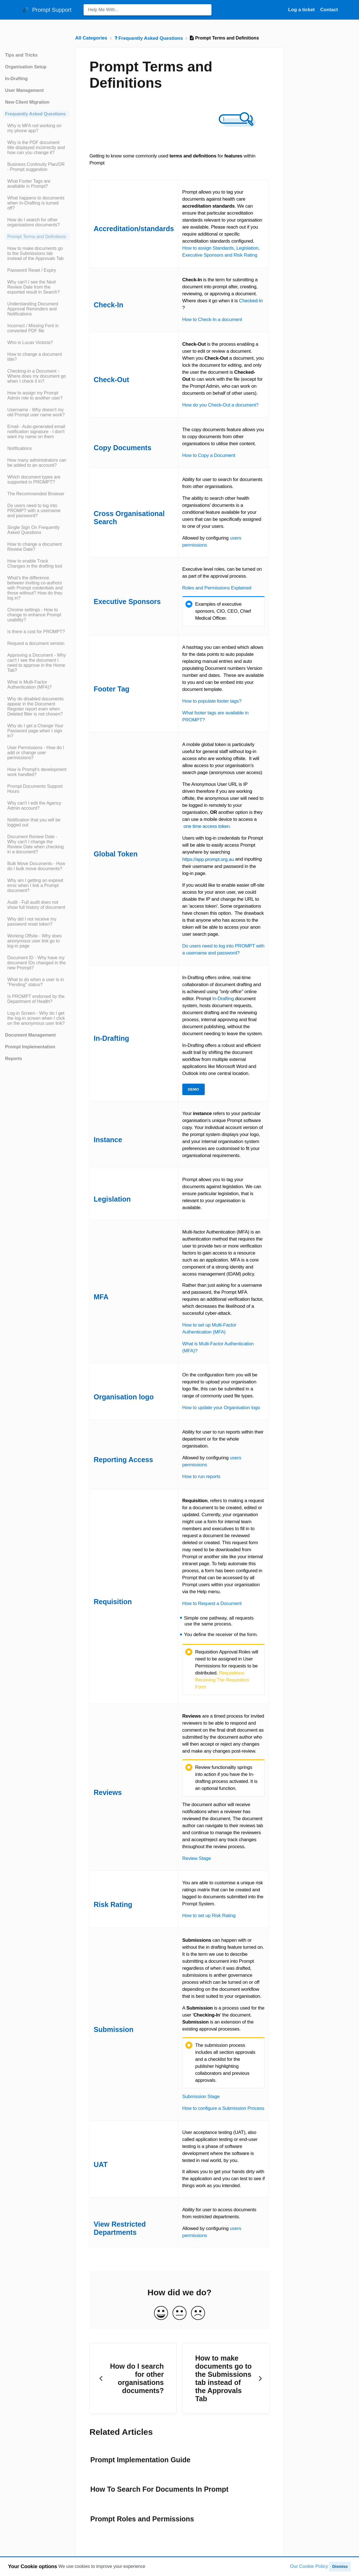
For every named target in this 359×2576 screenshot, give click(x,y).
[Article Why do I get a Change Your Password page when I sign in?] (36, 731)
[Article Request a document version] (36, 643)
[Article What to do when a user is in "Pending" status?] (36, 982)
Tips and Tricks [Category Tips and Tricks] (21, 55)
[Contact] (329, 9)
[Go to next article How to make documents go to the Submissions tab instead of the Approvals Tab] (226, 2378)
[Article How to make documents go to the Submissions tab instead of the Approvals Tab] (36, 253)
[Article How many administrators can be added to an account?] (36, 463)
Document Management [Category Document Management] (30, 1035)
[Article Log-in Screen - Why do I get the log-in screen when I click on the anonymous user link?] (36, 1018)
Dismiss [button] (340, 2566)
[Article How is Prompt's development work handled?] (36, 772)
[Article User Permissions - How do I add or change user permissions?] (36, 752)
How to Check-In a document (212, 319)
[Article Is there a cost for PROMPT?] (36, 631)
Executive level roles (203, 569)
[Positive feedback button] (161, 2313)
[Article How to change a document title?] (36, 357)
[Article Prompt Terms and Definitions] (36, 236)
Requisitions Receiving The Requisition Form (222, 1680)
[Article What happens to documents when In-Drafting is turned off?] (36, 203)
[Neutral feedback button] (179, 2313)
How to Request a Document (212, 1603)
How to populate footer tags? (211, 701)
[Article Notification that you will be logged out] (36, 822)
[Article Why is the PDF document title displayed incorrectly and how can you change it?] (36, 147)
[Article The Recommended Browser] (36, 494)
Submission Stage (201, 2096)
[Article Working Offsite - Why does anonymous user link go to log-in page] (36, 941)
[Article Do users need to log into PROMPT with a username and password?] (36, 510)
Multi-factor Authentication (209, 1232)
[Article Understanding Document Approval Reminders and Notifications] (36, 309)
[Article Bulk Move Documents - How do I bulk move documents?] (36, 866)
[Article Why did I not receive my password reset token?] (36, 922)
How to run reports (201, 1476)
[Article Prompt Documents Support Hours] (36, 789)
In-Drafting (223, 998)
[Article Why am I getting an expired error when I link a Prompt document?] (36, 885)
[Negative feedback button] (198, 2313)
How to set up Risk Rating (209, 1915)
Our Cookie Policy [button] (309, 2566)
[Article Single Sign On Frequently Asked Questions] (36, 530)
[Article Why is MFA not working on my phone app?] (36, 128)
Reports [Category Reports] (13, 1058)
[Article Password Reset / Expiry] (36, 270)
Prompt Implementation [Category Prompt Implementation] (30, 1046)
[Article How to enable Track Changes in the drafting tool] (36, 564)
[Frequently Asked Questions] (149, 38)
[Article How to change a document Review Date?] (36, 547)
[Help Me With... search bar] (147, 9)
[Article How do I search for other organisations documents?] (36, 222)
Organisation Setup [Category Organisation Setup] (26, 66)
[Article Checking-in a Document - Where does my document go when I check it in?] (36, 376)
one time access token (206, 826)
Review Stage (196, 1858)
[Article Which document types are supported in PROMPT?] (36, 479)
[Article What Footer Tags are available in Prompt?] (36, 184)
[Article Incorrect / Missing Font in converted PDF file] (36, 328)
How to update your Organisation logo (221, 1407)
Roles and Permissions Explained (216, 588)
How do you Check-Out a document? (220, 405)
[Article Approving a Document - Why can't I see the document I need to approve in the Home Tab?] (36, 663)
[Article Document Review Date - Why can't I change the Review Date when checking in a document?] (36, 844)
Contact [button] (329, 9)
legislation (232, 1186)
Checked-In (251, 300)
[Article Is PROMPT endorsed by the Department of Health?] (36, 999)
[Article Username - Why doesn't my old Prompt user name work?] (36, 412)
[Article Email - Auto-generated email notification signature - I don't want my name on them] (36, 431)
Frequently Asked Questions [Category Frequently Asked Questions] (35, 114)
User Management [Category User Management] (24, 90)
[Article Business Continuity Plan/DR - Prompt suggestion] (36, 167)
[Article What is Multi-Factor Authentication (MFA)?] (36, 685)
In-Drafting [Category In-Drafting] (16, 78)
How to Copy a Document (208, 455)
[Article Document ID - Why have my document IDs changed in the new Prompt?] (36, 963)
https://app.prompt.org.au (208, 859)
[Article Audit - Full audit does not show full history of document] (36, 905)
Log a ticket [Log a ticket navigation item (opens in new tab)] (302, 9)
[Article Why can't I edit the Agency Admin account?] (36, 806)
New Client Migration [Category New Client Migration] (27, 102)
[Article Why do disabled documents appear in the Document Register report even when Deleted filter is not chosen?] (36, 706)
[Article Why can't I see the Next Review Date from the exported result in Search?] (36, 287)
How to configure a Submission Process (223, 2108)
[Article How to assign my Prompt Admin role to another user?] (36, 395)
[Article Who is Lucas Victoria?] (36, 342)
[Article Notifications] (36, 448)
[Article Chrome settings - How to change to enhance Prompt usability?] (36, 615)
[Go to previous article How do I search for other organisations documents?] (133, 2378)
